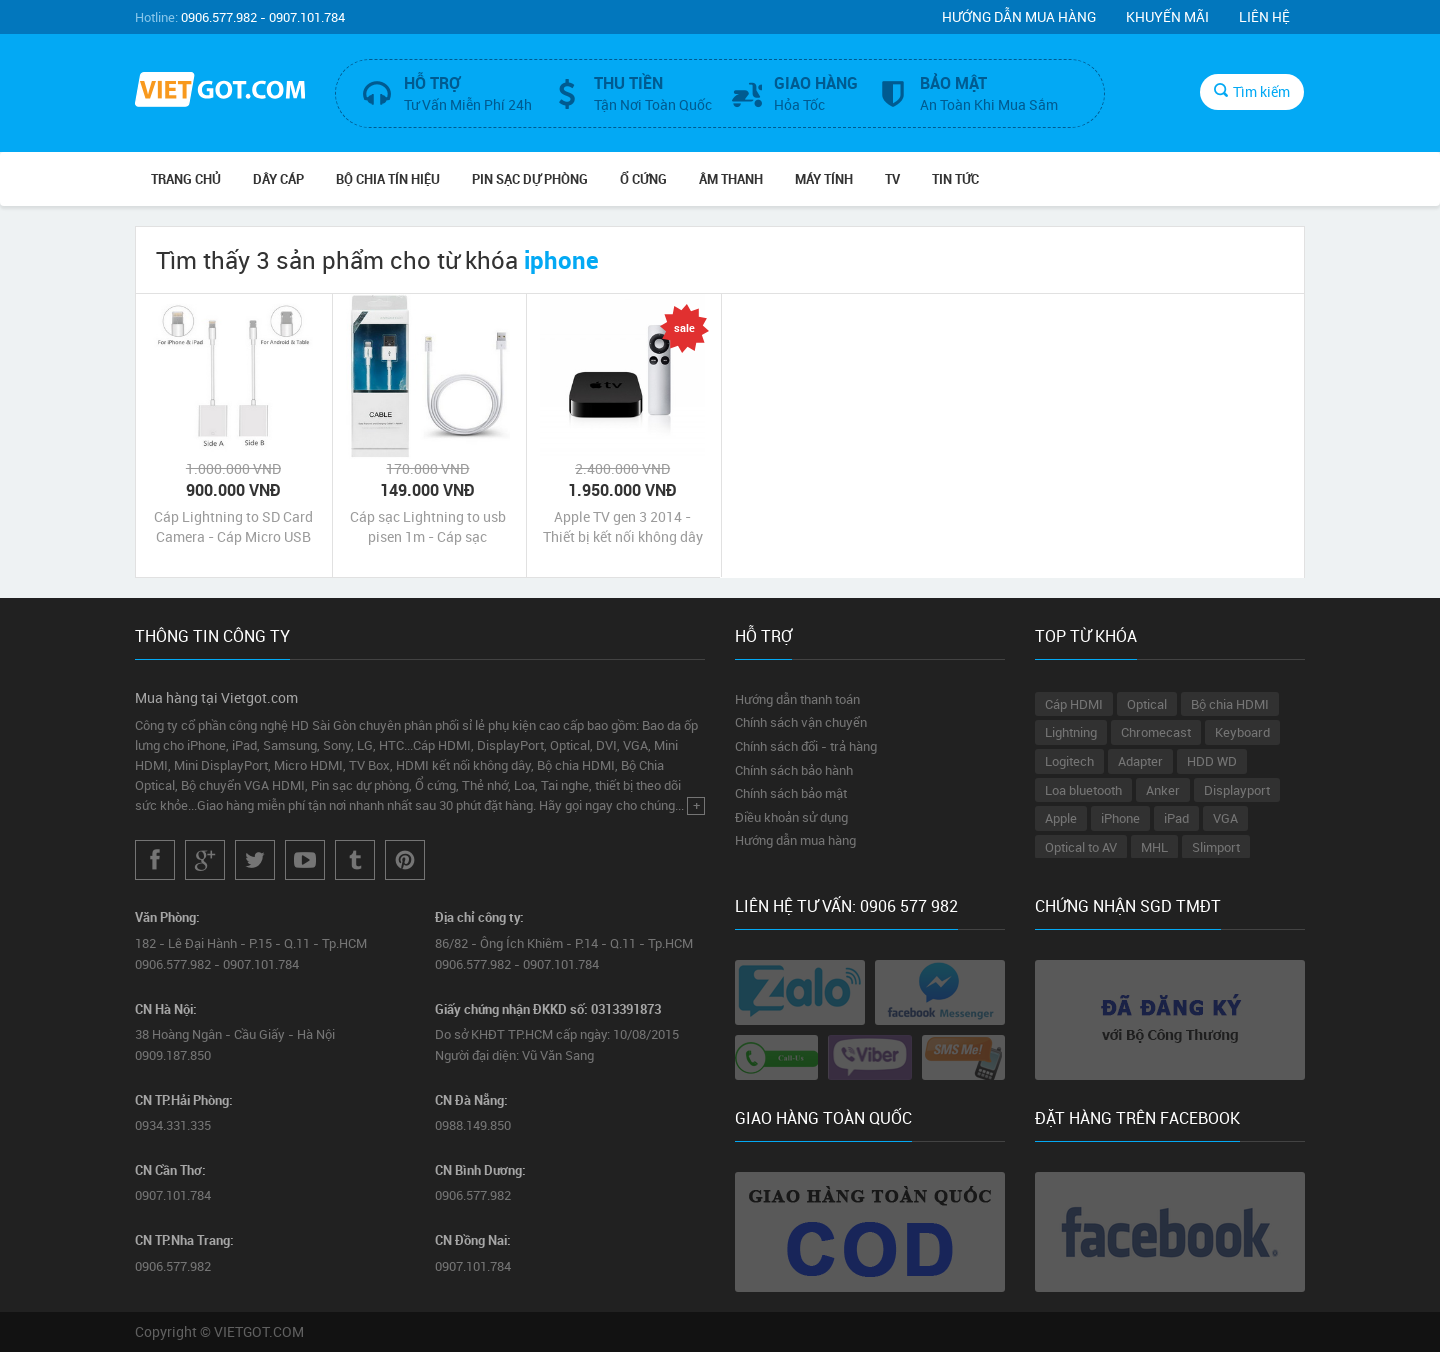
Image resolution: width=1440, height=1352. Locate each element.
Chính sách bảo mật (791, 793)
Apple (1061, 818)
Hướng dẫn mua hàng (1019, 16)
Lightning (1071, 732)
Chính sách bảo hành (794, 770)
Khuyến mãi (1167, 16)
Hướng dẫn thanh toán (797, 699)
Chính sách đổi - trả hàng (806, 746)
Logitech (1069, 761)
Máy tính (824, 179)
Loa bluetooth (1083, 790)
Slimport (1216, 847)
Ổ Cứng (643, 179)
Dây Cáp (278, 179)
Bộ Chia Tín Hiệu (388, 179)
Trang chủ (186, 179)
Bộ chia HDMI (1230, 704)
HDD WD (1212, 761)
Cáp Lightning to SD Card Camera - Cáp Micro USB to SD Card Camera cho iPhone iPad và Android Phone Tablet (233, 527)
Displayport (1237, 790)
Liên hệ (1264, 16)
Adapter (1140, 761)
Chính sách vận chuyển (801, 722)
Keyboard (1242, 732)
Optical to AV (1081, 847)
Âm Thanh (731, 179)
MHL (1154, 847)
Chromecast (1156, 732)
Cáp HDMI (1074, 704)
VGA (1225, 818)
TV (892, 179)
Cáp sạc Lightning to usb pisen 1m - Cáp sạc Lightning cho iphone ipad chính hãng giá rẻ (428, 527)
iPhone (1120, 818)
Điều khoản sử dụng (791, 817)
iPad (1176, 818)
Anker (1163, 790)
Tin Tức (955, 179)
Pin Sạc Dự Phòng (530, 179)
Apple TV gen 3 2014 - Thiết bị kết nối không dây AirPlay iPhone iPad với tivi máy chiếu (623, 527)
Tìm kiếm (1252, 91)
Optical (1147, 704)
